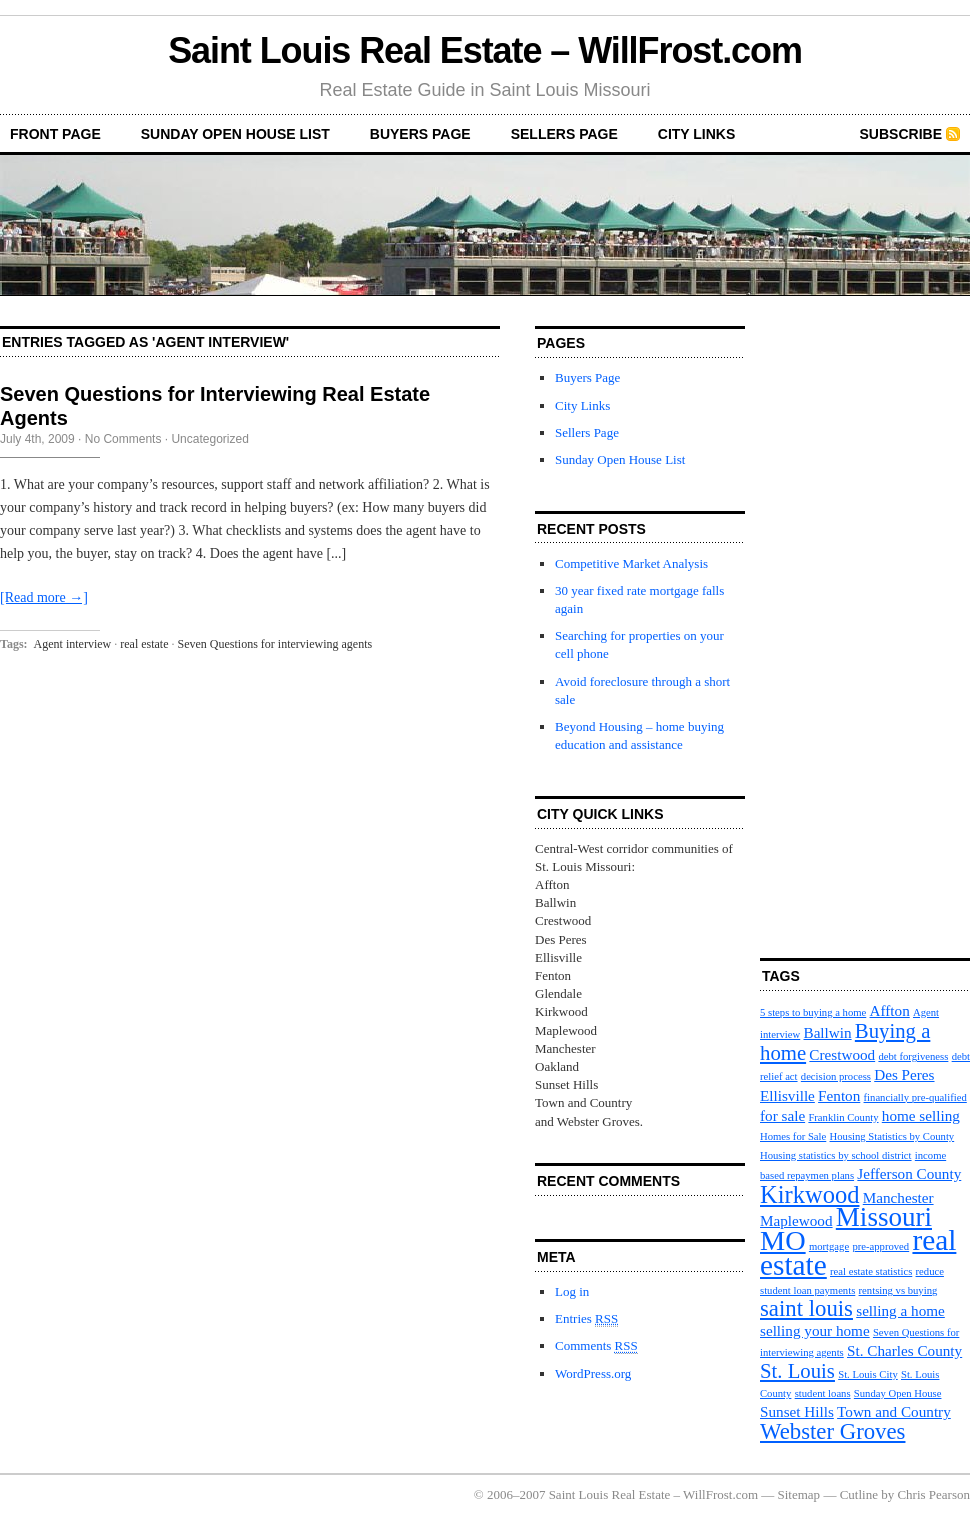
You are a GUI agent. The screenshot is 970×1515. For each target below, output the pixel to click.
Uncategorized (209, 439)
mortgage (829, 1246)
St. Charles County (904, 1350)
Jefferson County (909, 1173)
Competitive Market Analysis (631, 563)
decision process (836, 1076)
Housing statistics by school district (836, 1155)
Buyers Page (420, 134)
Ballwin (828, 1032)
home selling (921, 1115)
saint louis (806, 1308)
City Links (697, 134)
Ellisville (787, 1095)
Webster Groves (832, 1431)
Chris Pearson (933, 1494)
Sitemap (799, 1494)
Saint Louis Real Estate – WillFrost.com (485, 50)
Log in (572, 1291)
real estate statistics (871, 1271)
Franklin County (843, 1117)
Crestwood (842, 1054)
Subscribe (901, 134)
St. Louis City (868, 1374)
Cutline (859, 1494)
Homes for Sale (793, 1136)
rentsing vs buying (898, 1290)
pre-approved (880, 1246)
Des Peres (904, 1074)
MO (783, 1240)
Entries (586, 1319)
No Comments (123, 439)
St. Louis (797, 1371)
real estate (144, 644)
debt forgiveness (913, 1056)
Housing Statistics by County (892, 1136)
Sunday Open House (898, 1393)
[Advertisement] (820, 626)
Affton (890, 1010)
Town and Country (894, 1411)
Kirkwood (809, 1194)
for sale (782, 1115)
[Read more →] (44, 597)
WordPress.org (593, 1373)
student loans (823, 1393)
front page (55, 134)
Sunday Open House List (235, 134)
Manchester (898, 1197)
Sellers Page (564, 134)
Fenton (839, 1095)
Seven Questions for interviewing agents (275, 644)
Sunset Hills (797, 1411)
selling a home (900, 1310)
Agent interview (73, 644)
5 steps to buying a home (813, 1012)
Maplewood (796, 1220)
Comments (596, 1346)
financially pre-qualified (915, 1097)
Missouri (884, 1217)
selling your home (815, 1330)
